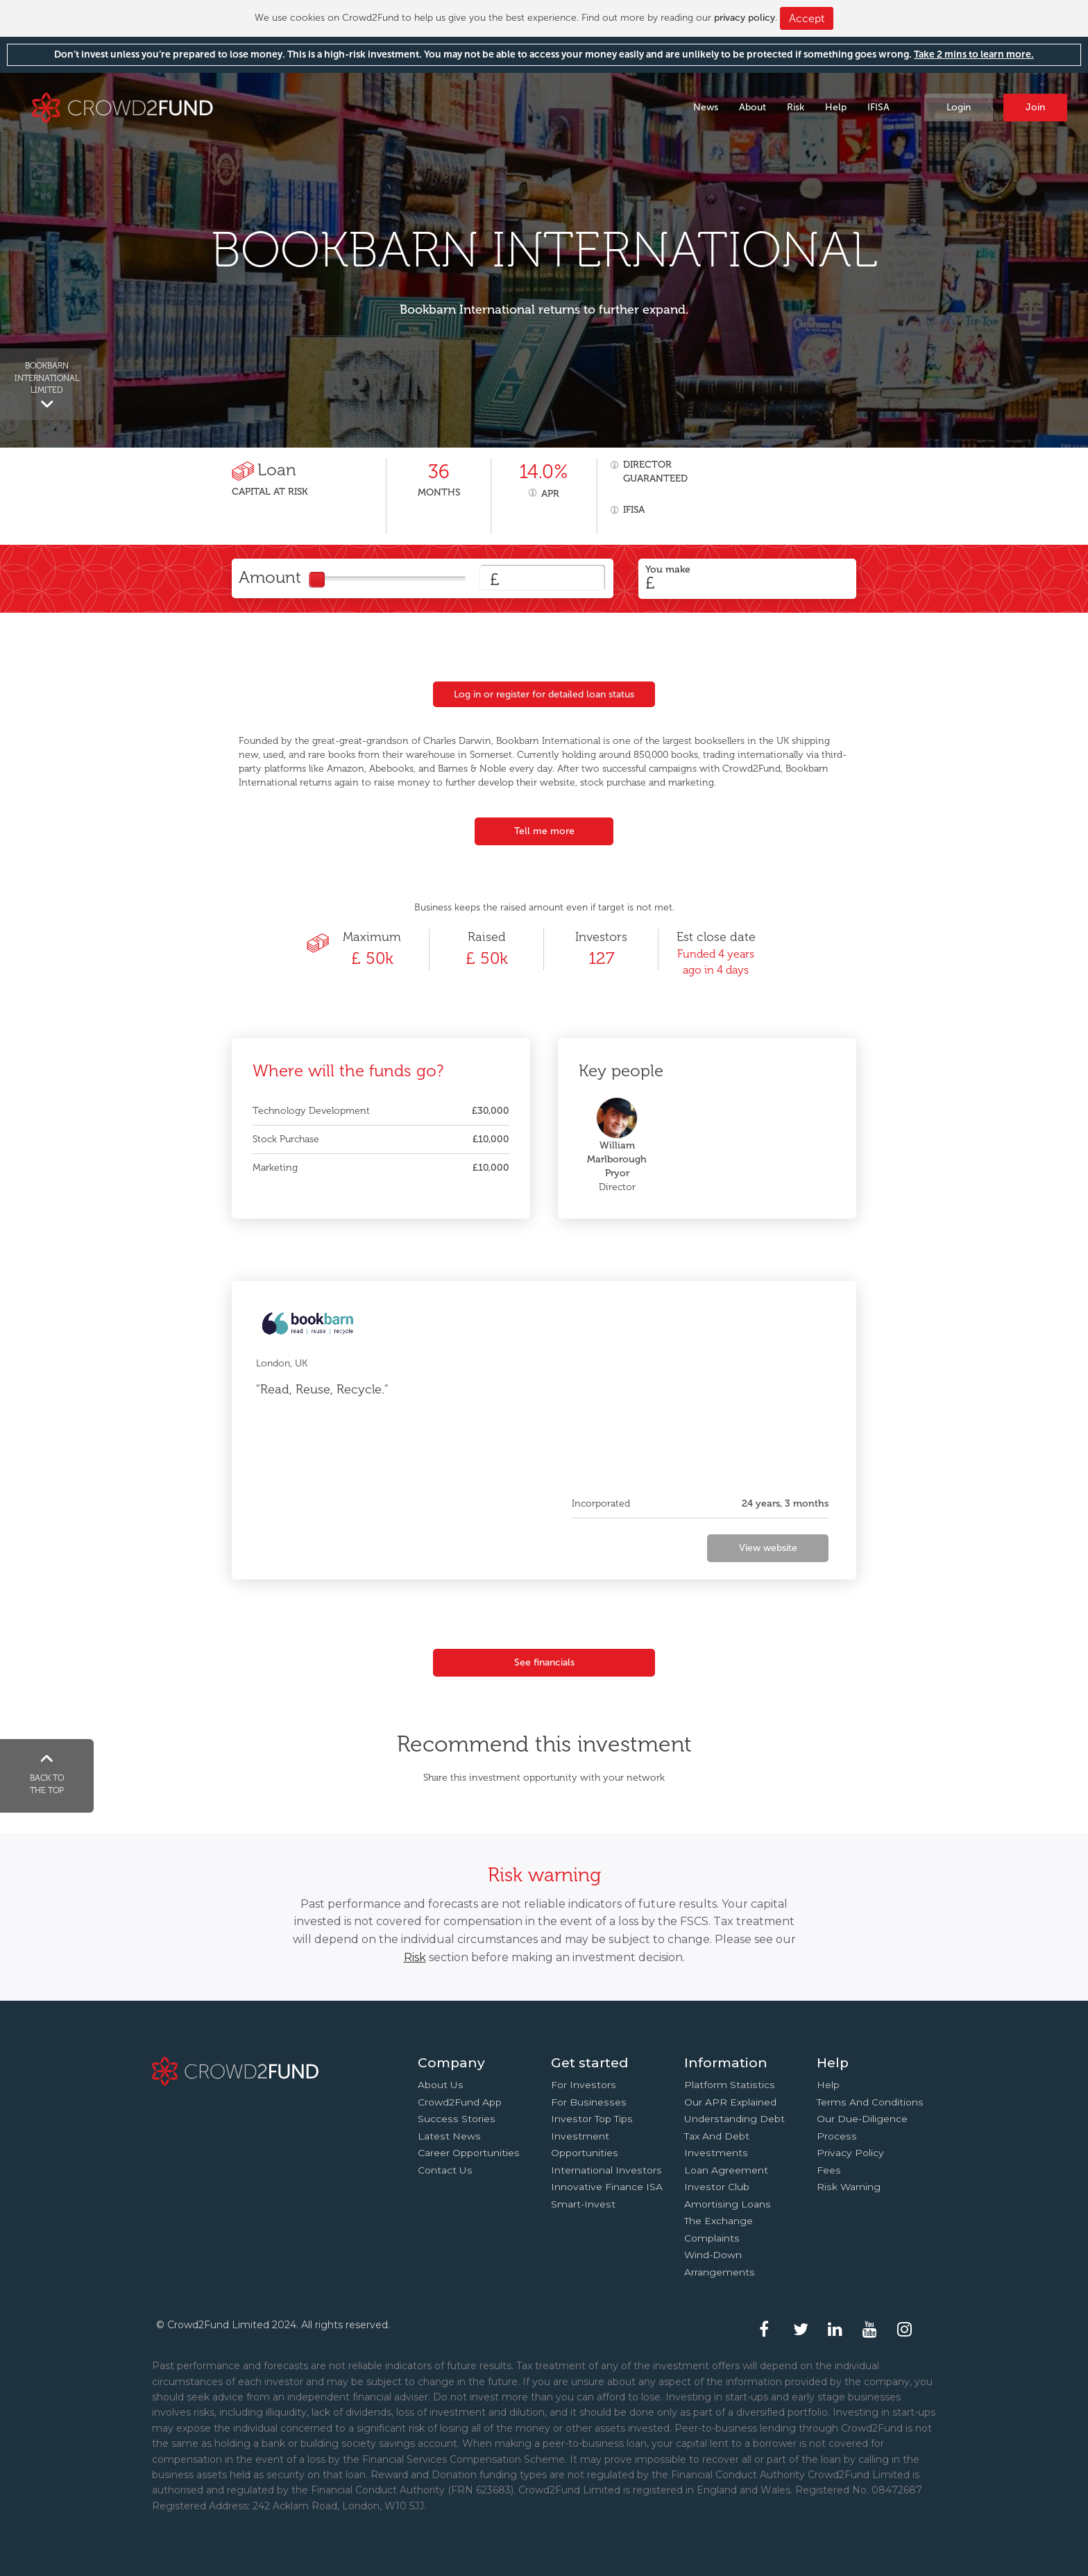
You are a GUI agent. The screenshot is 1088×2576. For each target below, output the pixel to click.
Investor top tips (592, 2118)
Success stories (456, 2118)
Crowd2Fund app (460, 2102)
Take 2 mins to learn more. (974, 54)
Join (1035, 107)
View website (768, 1548)
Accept (806, 18)
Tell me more (544, 831)
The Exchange (718, 2220)
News (705, 107)
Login (958, 107)
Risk (795, 107)
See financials (544, 1662)
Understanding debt (734, 2118)
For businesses (589, 2102)
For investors (583, 2084)
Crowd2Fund (122, 106)
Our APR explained (730, 2102)
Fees (829, 2170)
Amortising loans (727, 2204)
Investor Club (716, 2186)
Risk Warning (849, 2186)
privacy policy (744, 18)
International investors (606, 2170)
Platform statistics (729, 2084)
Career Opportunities (469, 2152)
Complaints (712, 2238)
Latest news (449, 2136)
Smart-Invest (583, 2204)
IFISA (878, 107)
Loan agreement (726, 2170)
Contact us (445, 2170)
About (752, 107)
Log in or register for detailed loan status (544, 694)
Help (836, 107)
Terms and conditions (870, 2102)
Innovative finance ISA (607, 2186)
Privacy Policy (850, 2152)
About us (441, 2084)
